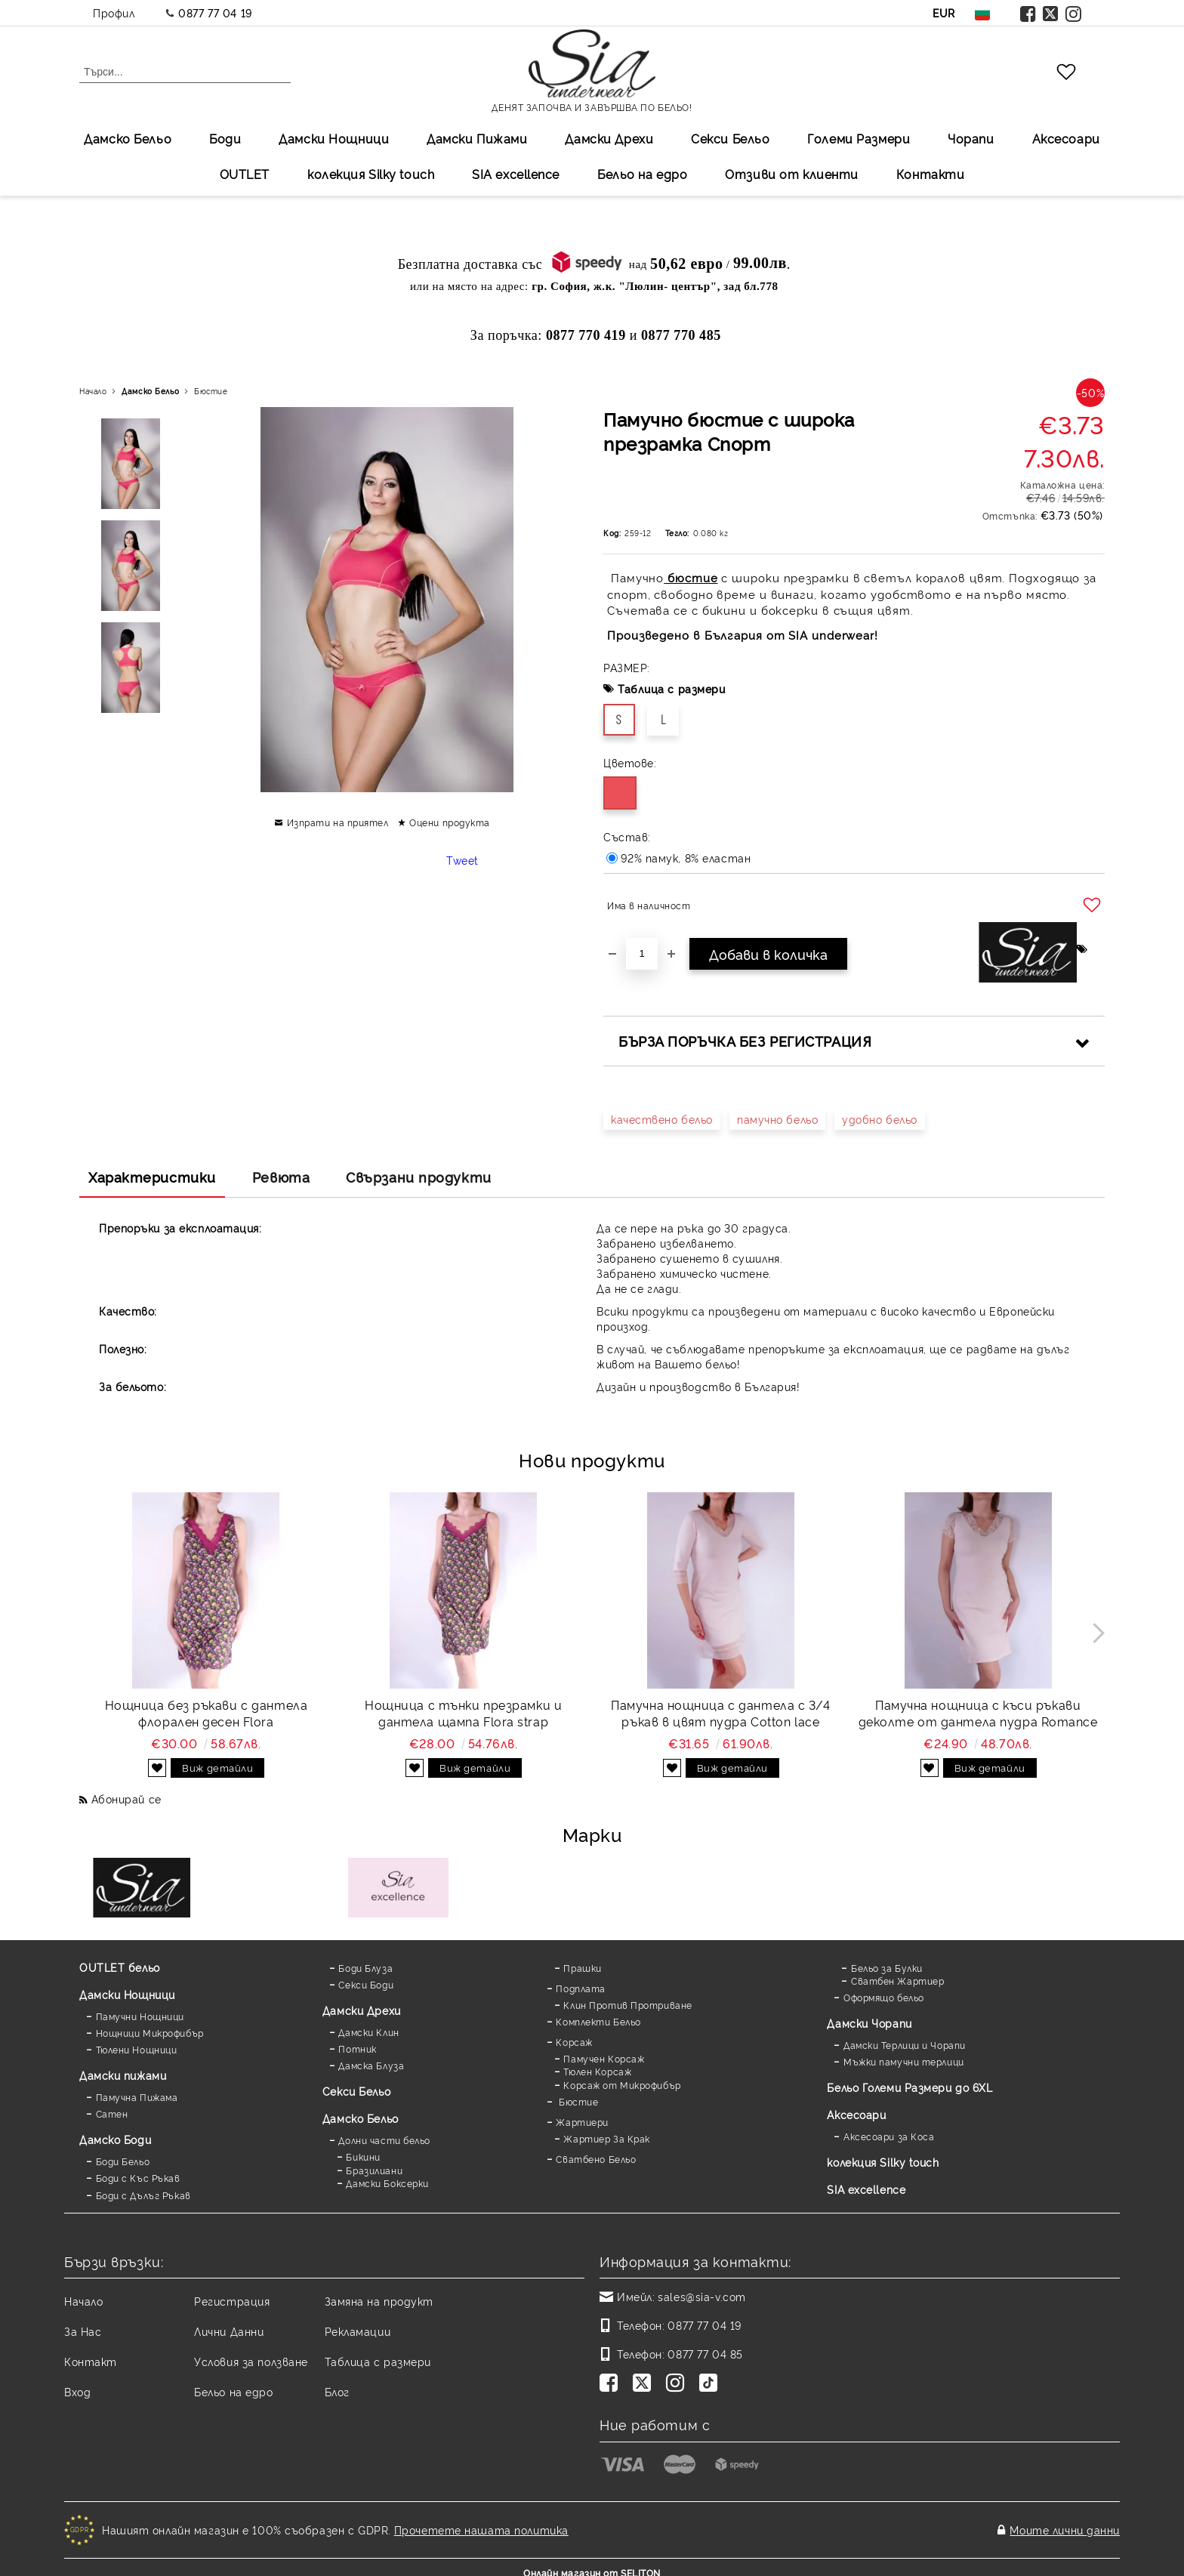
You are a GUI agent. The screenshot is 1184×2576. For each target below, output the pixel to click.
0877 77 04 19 (214, 12)
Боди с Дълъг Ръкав (143, 2195)
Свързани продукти (419, 1177)
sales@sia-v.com (701, 2296)
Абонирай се (126, 1798)
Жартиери (582, 2121)
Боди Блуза (365, 1967)
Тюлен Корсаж (597, 2071)
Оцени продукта (449, 822)
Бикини (363, 2156)
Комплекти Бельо (598, 2021)
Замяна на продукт (379, 2301)
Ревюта (281, 1177)
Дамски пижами (122, 2075)
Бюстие (210, 391)
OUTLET (245, 173)
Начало (92, 391)
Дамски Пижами (477, 138)
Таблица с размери (672, 688)
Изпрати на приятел (338, 822)
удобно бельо (879, 1119)
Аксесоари (1066, 138)
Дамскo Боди (115, 2139)
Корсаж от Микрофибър (621, 2084)
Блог (337, 2391)
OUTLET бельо (119, 1967)
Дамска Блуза (371, 2065)
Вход (77, 2391)
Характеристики (152, 1177)
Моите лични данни (1065, 2524)
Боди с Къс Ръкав (138, 2177)
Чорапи (971, 138)
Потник (357, 2048)
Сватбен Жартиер (897, 1980)
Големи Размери (858, 138)
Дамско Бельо (127, 138)
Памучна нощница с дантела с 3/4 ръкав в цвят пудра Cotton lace (720, 1713)
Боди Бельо (123, 2161)
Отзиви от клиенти (792, 173)
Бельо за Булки (887, 1967)
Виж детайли (217, 1767)
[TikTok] (711, 2384)
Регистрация (232, 2301)
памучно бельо (777, 1119)
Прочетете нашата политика (481, 2524)
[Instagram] (678, 2384)
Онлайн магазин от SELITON (592, 2562)
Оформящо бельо (883, 1997)
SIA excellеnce (516, 173)
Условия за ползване (251, 2361)
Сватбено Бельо (596, 2158)
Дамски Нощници (334, 138)
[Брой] (642, 954)
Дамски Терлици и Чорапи (904, 2044)
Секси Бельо (730, 138)
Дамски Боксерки (387, 2182)
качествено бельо (662, 1119)
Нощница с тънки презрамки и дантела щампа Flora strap (463, 1713)
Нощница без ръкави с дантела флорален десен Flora (206, 1713)
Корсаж (574, 2041)
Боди (225, 138)
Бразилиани (374, 2170)
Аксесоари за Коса (889, 2136)
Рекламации (358, 2331)
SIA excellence (866, 2189)
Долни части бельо (384, 2139)
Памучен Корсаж (603, 2058)
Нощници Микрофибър (150, 2032)
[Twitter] (645, 2384)
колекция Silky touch (370, 173)
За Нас (82, 2331)
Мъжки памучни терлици (903, 2061)
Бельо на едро (642, 173)
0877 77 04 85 (705, 2353)
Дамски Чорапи (869, 2023)
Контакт (90, 2361)
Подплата (580, 1988)
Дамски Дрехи (609, 138)
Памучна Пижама (137, 2096)
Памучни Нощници (140, 2016)
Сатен (112, 2113)
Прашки (582, 1967)
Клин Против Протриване (627, 2004)
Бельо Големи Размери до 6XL (909, 2087)
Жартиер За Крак (606, 2138)
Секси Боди (365, 1984)
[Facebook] (612, 2384)
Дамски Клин (368, 2031)
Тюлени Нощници (136, 2049)
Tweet (462, 860)
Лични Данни (229, 2331)
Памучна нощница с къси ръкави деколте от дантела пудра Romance (978, 1713)
